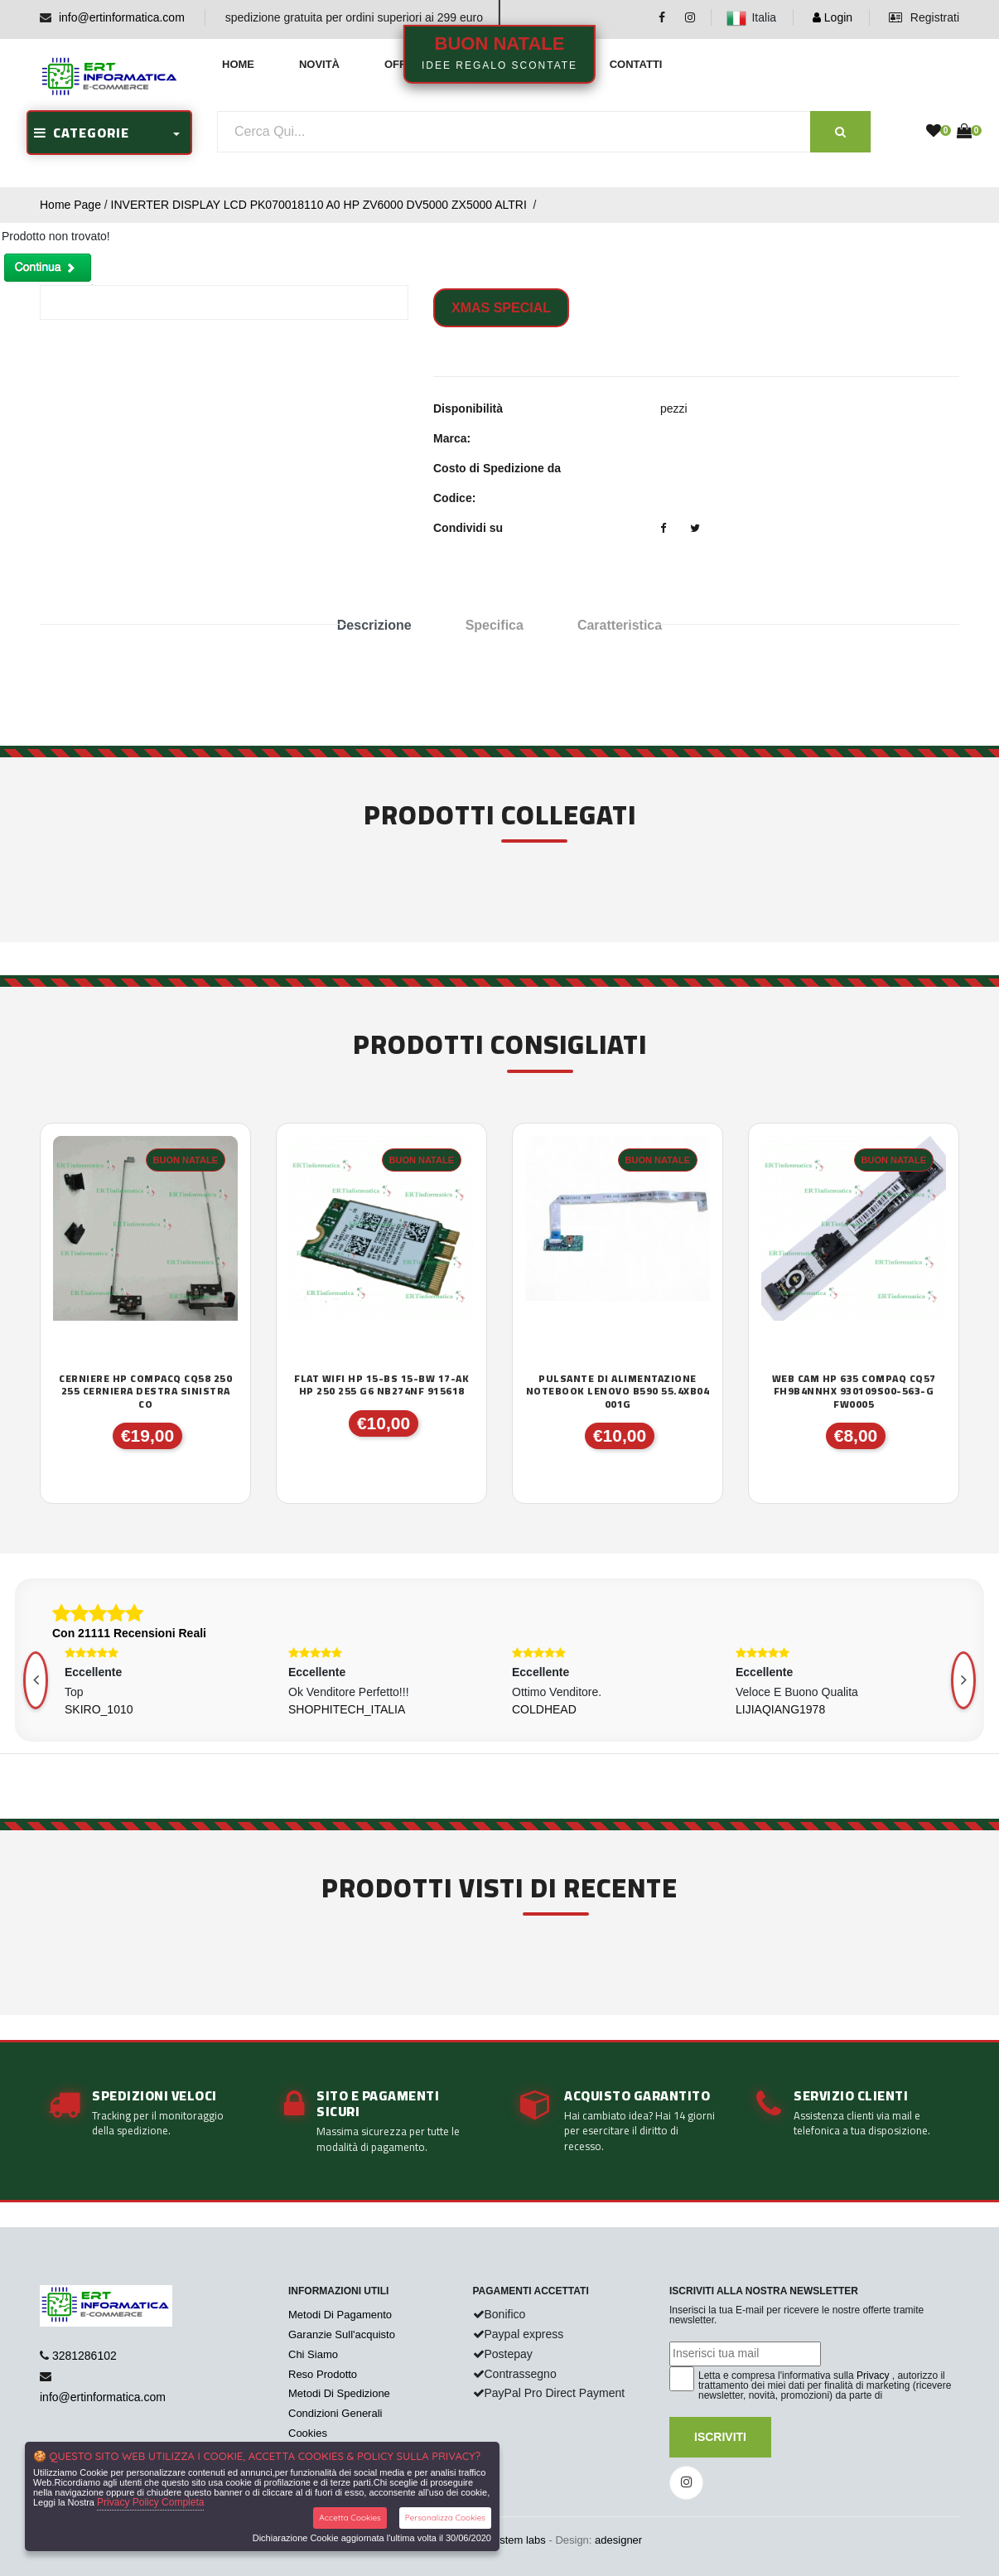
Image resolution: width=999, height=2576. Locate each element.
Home (238, 64)
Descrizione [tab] (374, 625)
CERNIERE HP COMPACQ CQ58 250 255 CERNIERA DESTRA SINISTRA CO (145, 1391)
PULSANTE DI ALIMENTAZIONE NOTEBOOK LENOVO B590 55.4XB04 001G (618, 1391)
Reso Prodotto (322, 2374)
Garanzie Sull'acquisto (341, 2334)
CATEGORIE (81, 132)
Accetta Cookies (350, 2517)
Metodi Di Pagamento (340, 2314)
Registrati (924, 17)
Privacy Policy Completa (150, 2502)
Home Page (70, 204)
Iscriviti (720, 2436)
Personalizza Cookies (445, 2517)
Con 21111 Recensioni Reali (129, 1633)
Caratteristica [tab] (619, 625)
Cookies (307, 2433)
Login (832, 17)
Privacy (873, 2375)
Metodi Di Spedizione (339, 2393)
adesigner (618, 2540)
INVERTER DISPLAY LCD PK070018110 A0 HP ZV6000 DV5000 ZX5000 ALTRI (320, 204)
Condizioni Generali (335, 2413)
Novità (319, 64)
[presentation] (963, 1680)
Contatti (636, 64)
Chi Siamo (313, 2354)
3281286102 (84, 2355)
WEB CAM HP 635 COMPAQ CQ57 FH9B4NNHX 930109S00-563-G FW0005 (854, 1391)
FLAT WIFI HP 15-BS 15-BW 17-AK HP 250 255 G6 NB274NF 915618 (381, 1385)
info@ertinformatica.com (122, 17)
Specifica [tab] (495, 625)
